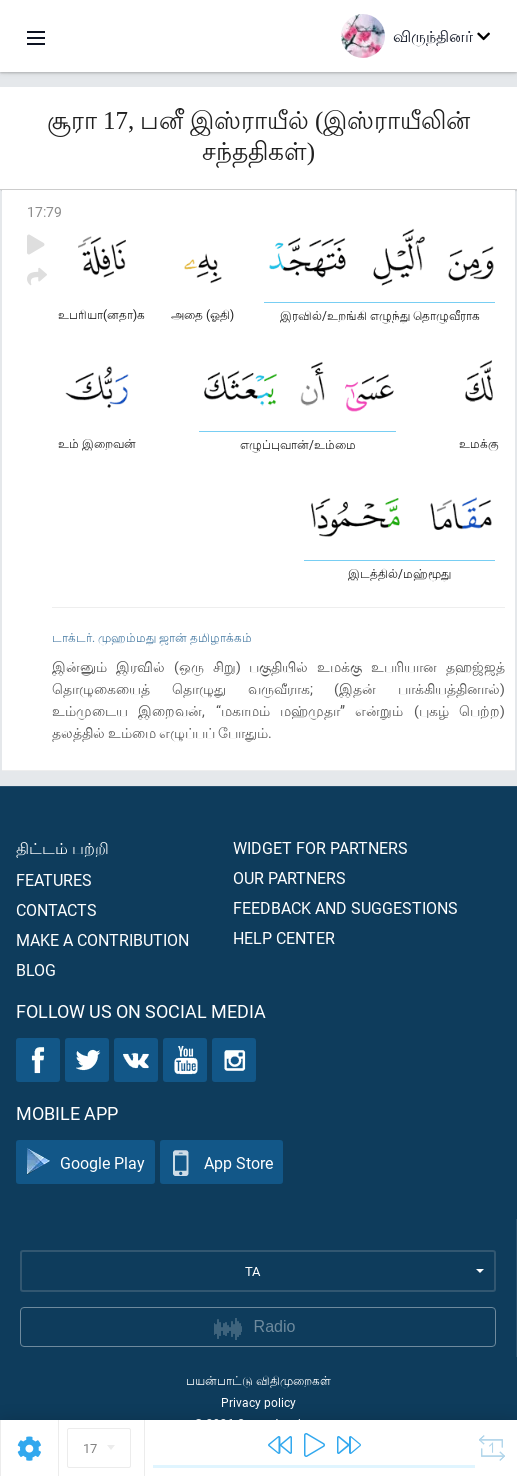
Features (54, 879)
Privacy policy (258, 1402)
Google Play (85, 1162)
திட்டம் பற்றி (62, 847)
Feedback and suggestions (345, 907)
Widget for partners (320, 847)
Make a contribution (102, 939)
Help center (284, 937)
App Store (221, 1162)
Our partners (289, 877)
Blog (36, 969)
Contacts (56, 909)
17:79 (44, 211)
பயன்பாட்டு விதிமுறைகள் (258, 1380)
